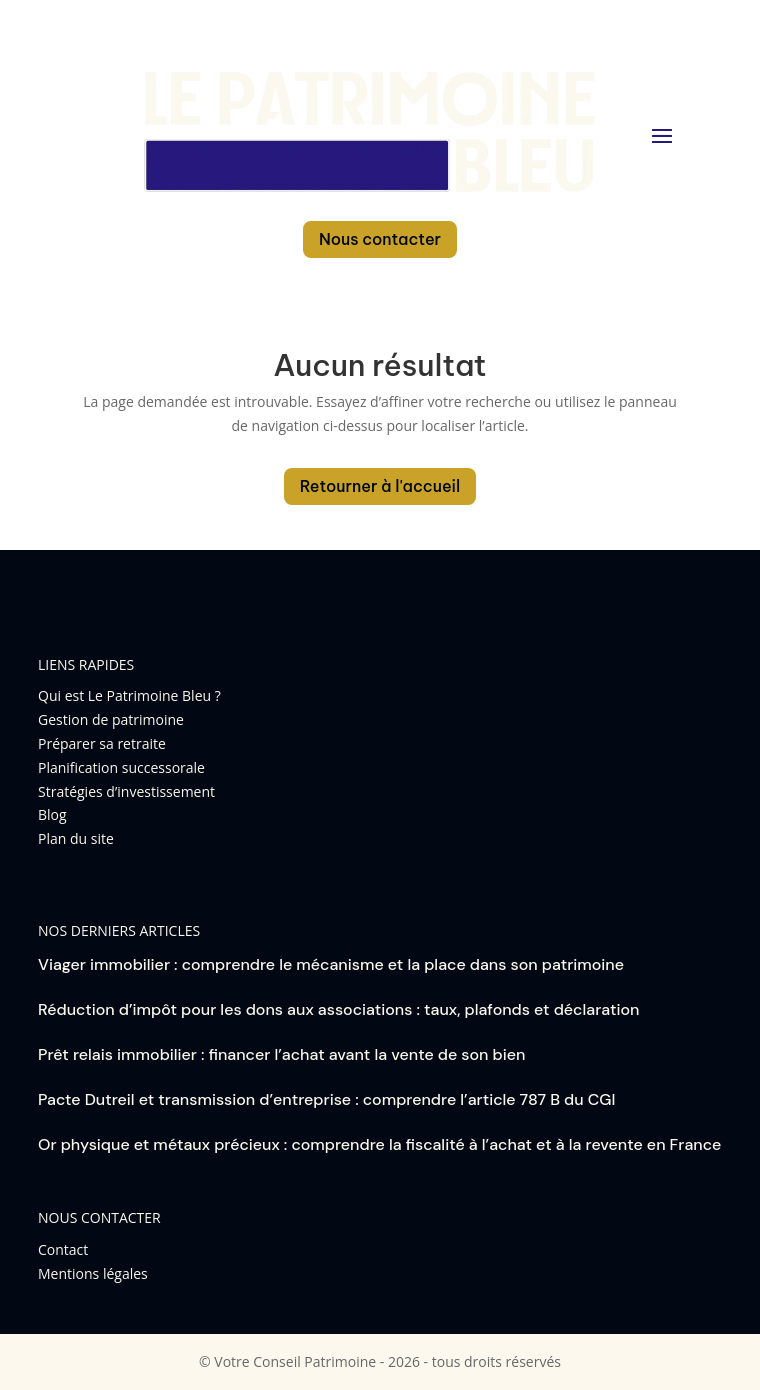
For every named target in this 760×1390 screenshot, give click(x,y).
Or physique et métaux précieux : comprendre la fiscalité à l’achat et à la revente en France (379, 1144)
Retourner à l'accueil (380, 486)
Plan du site (76, 838)
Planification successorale (121, 767)
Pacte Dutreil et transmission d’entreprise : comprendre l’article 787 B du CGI (326, 1099)
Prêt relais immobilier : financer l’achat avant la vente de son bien (281, 1054)
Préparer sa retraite (102, 743)
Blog (52, 814)
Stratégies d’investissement (126, 791)
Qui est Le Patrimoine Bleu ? (129, 695)
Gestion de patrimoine (111, 719)
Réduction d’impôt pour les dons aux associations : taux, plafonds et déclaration (338, 1009)
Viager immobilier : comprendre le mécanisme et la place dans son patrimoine (331, 964)
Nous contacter (380, 239)
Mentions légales (93, 1273)
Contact (63, 1249)
